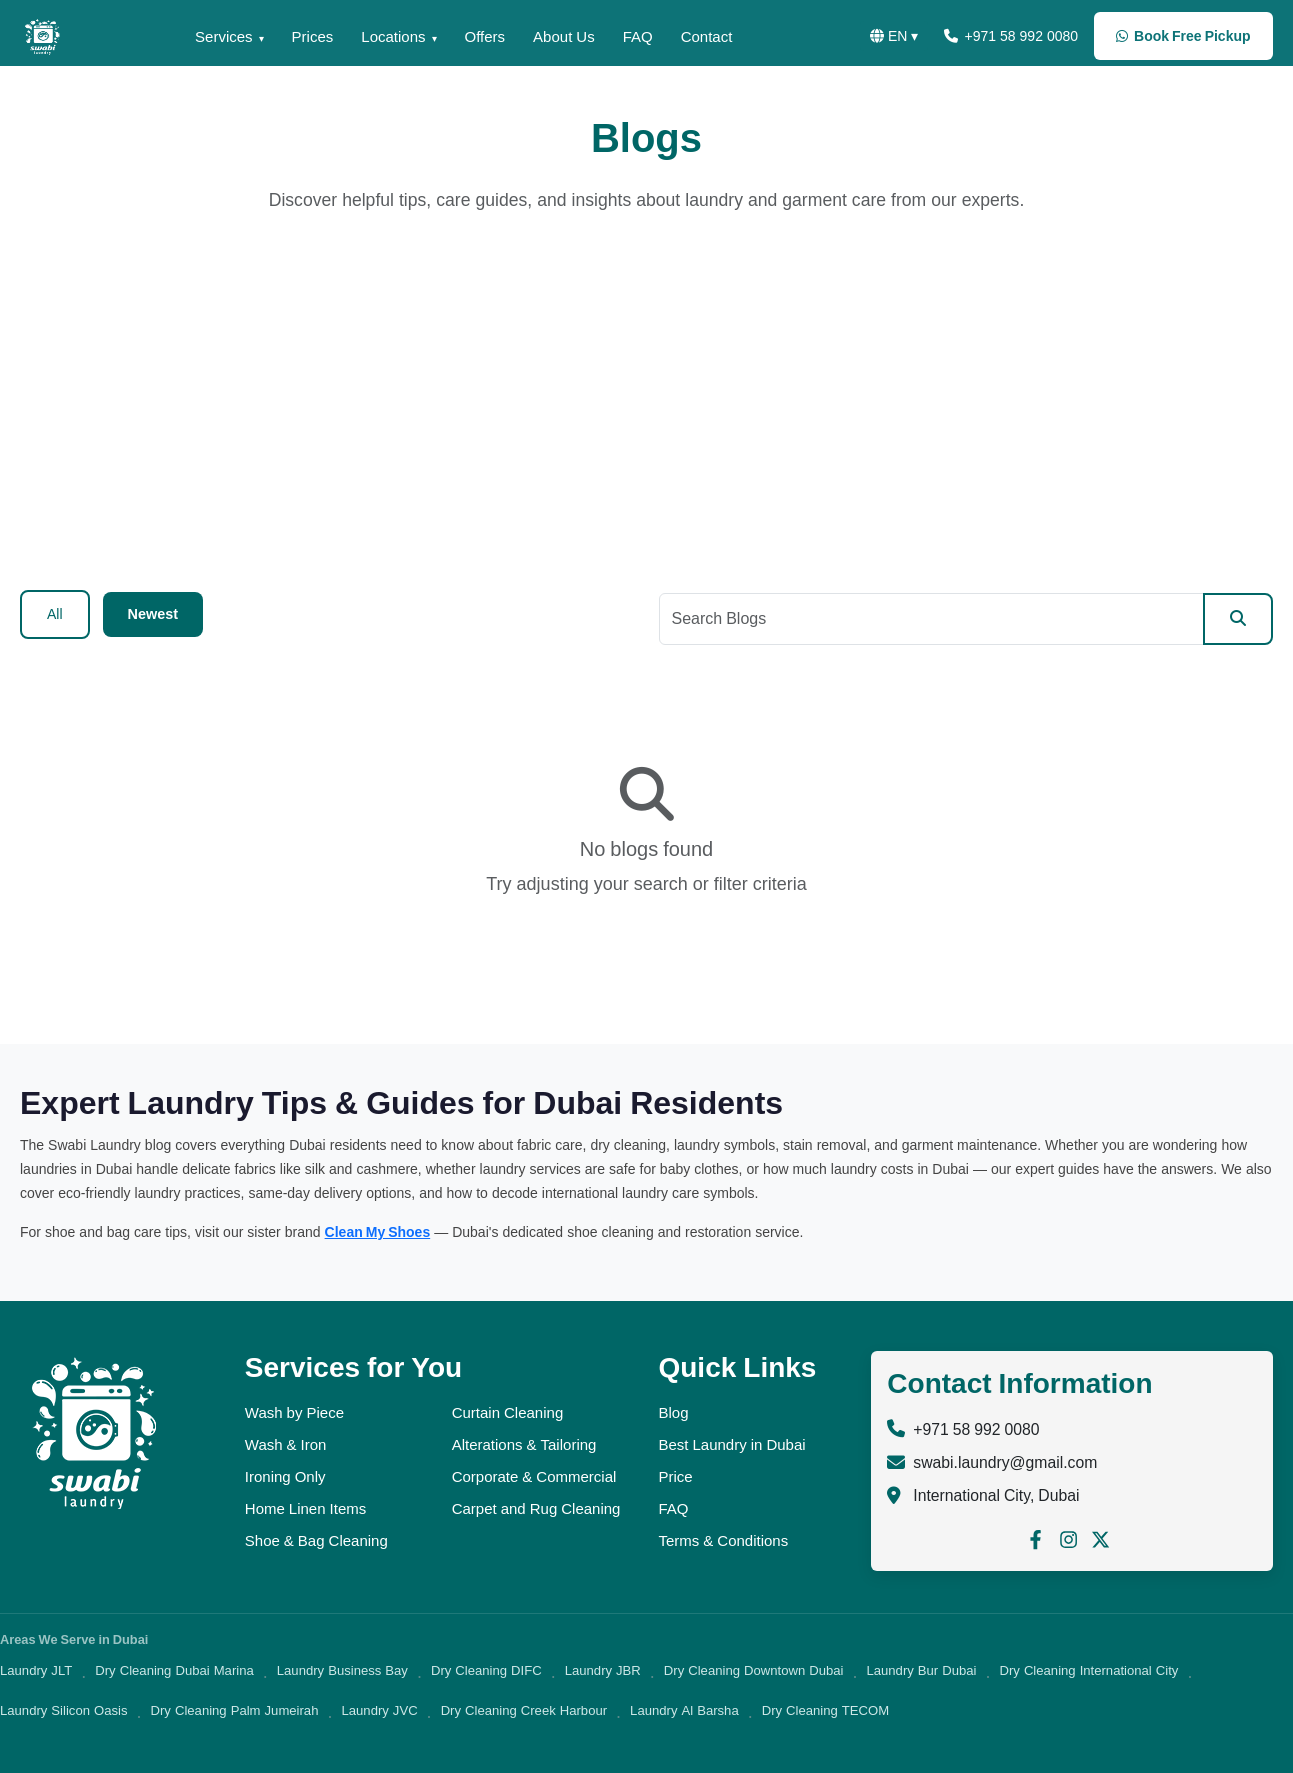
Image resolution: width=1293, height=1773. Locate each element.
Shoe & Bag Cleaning (316, 1540)
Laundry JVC (379, 1710)
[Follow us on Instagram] (1068, 1538)
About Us (564, 36)
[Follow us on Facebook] (1035, 1538)
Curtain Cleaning (508, 1412)
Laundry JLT (36, 1670)
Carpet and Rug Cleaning (536, 1508)
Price (675, 1476)
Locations (382, 36)
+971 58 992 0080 (1002, 36)
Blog (673, 1412)
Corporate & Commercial (534, 1476)
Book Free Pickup (1181, 36)
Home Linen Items (305, 1508)
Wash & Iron (286, 1444)
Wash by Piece (294, 1412)
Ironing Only (285, 1476)
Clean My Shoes (378, 1232)
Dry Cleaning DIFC (486, 1670)
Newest (153, 614)
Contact (713, 36)
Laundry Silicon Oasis (64, 1710)
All (55, 614)
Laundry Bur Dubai (921, 1670)
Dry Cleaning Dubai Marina (174, 1670)
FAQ (640, 36)
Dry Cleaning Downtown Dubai (754, 1670)
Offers (479, 36)
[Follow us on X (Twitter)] (1100, 1538)
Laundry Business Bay (342, 1670)
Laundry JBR (603, 1670)
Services (202, 36)
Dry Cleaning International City (1089, 1670)
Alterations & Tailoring (524, 1444)
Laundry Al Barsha (684, 1710)
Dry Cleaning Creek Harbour (524, 1710)
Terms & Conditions (723, 1540)
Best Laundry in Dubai (731, 1444)
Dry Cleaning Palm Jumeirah (235, 1710)
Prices (295, 36)
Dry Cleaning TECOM (825, 1710)
